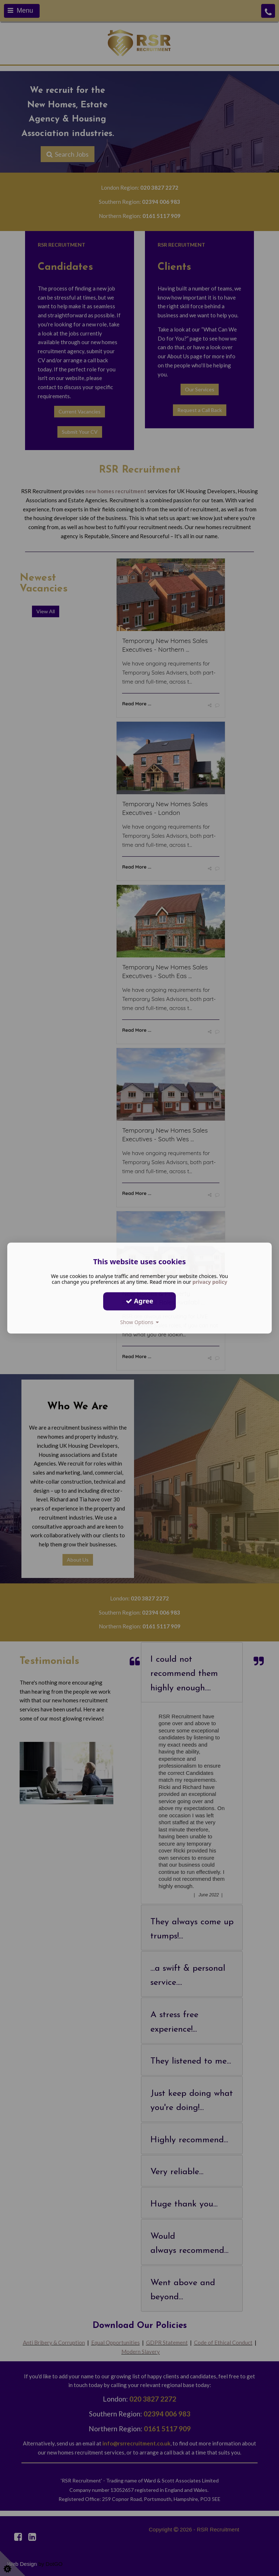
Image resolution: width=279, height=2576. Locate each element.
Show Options (139, 1322)
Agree (139, 1301)
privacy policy (210, 1281)
